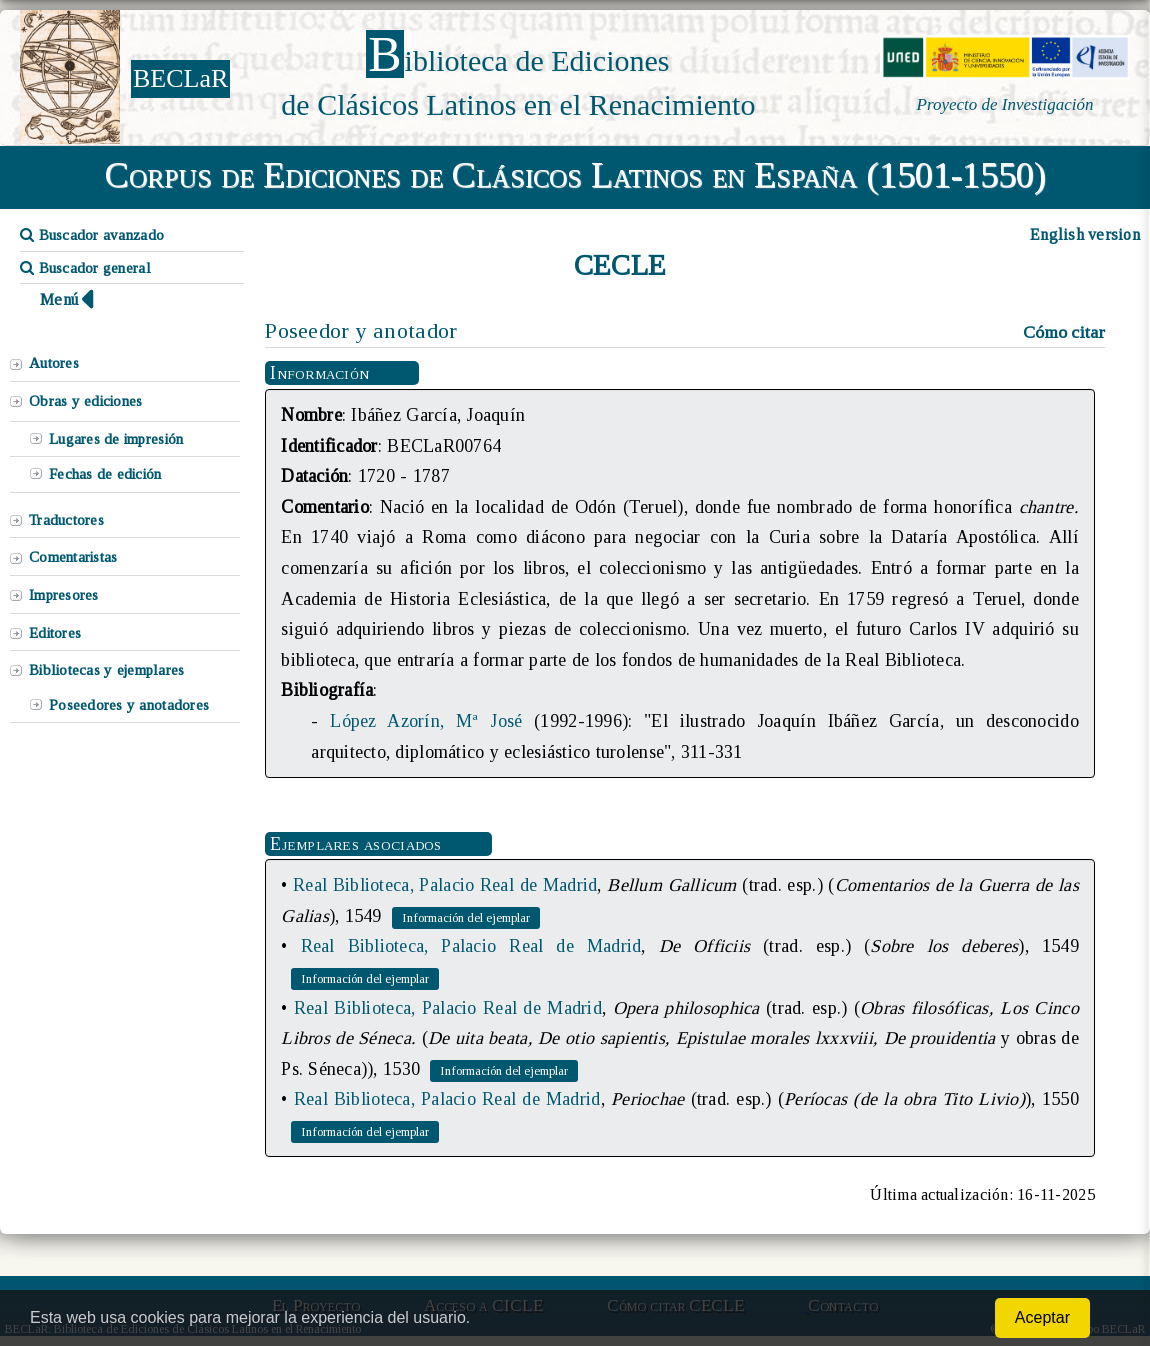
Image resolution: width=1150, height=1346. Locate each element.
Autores (54, 363)
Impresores (64, 595)
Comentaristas (73, 557)
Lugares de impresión (116, 439)
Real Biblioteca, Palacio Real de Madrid (445, 885)
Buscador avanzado (92, 235)
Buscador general (85, 268)
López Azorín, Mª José (426, 721)
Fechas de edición (105, 474)
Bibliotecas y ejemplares (106, 670)
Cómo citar (1064, 332)
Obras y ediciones (86, 401)
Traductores (66, 520)
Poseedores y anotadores (129, 705)
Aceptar (1042, 1317)
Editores (55, 633)
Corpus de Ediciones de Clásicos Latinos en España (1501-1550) (575, 175)
